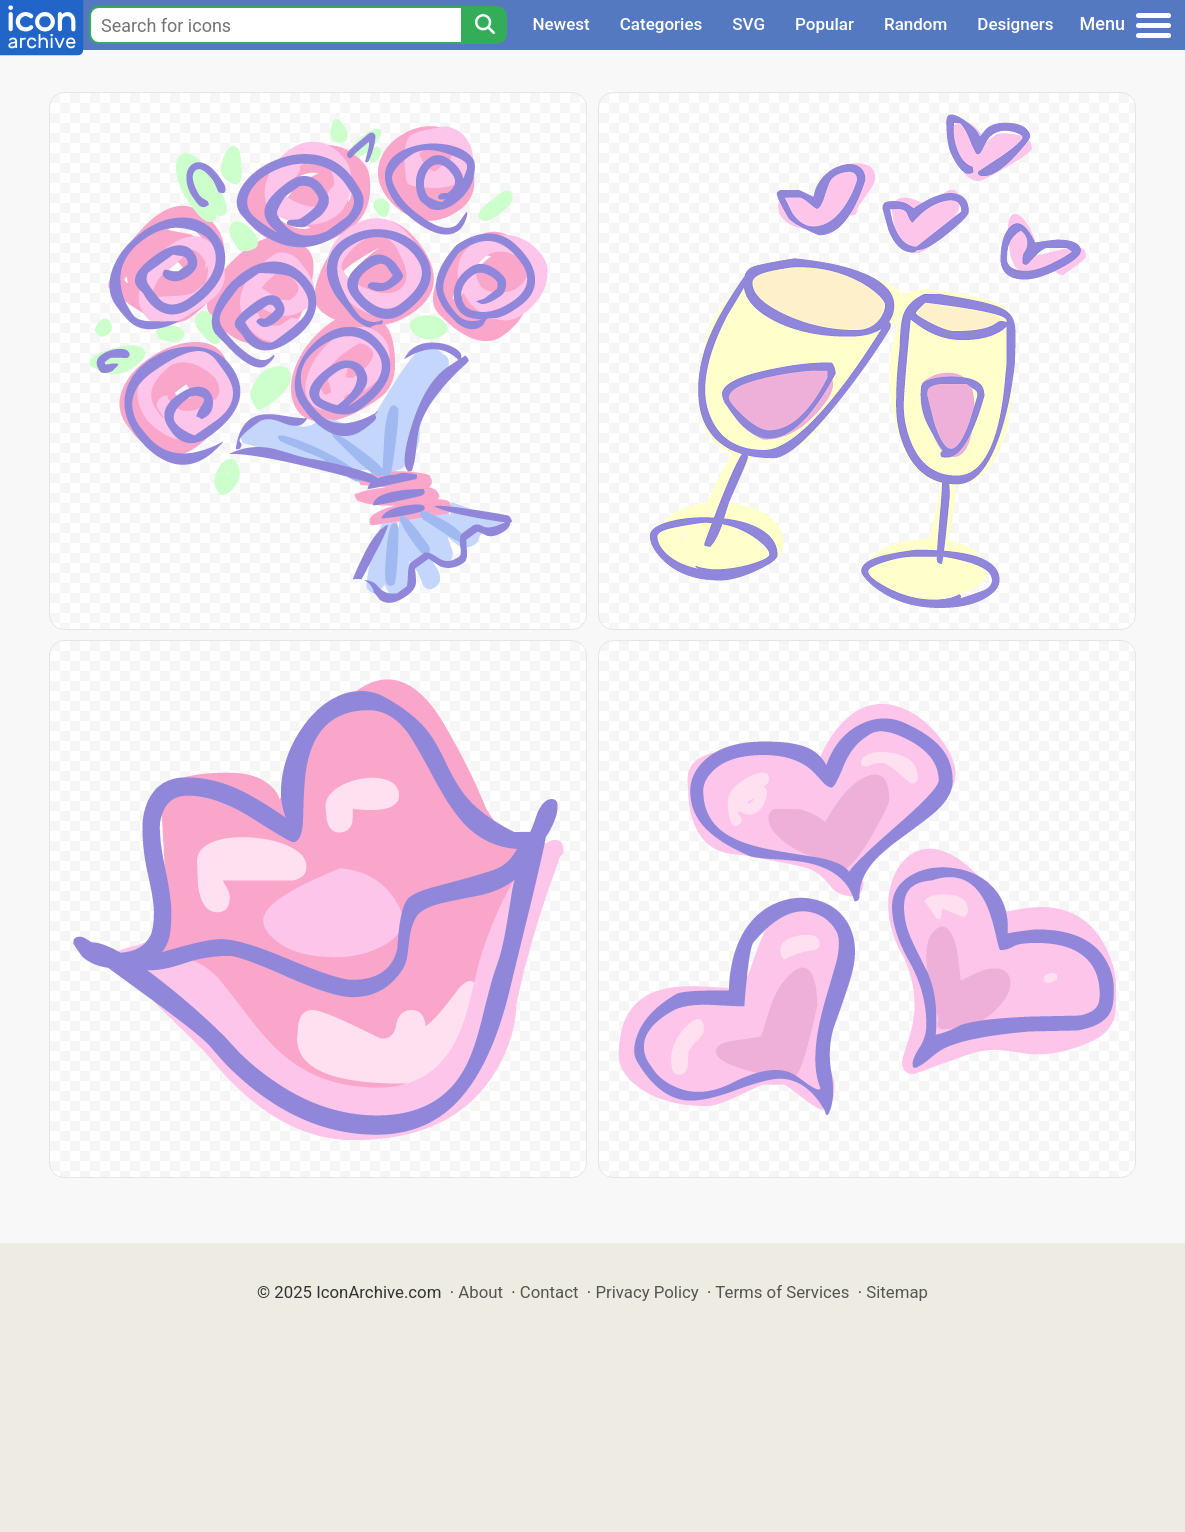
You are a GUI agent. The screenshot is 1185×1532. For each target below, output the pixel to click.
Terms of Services (782, 1292)
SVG (748, 24)
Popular (824, 24)
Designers (1015, 24)
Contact (549, 1292)
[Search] (484, 25)
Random (915, 24)
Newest (560, 24)
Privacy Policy (646, 1292)
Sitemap (897, 1292)
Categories (661, 24)
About (480, 1292)
